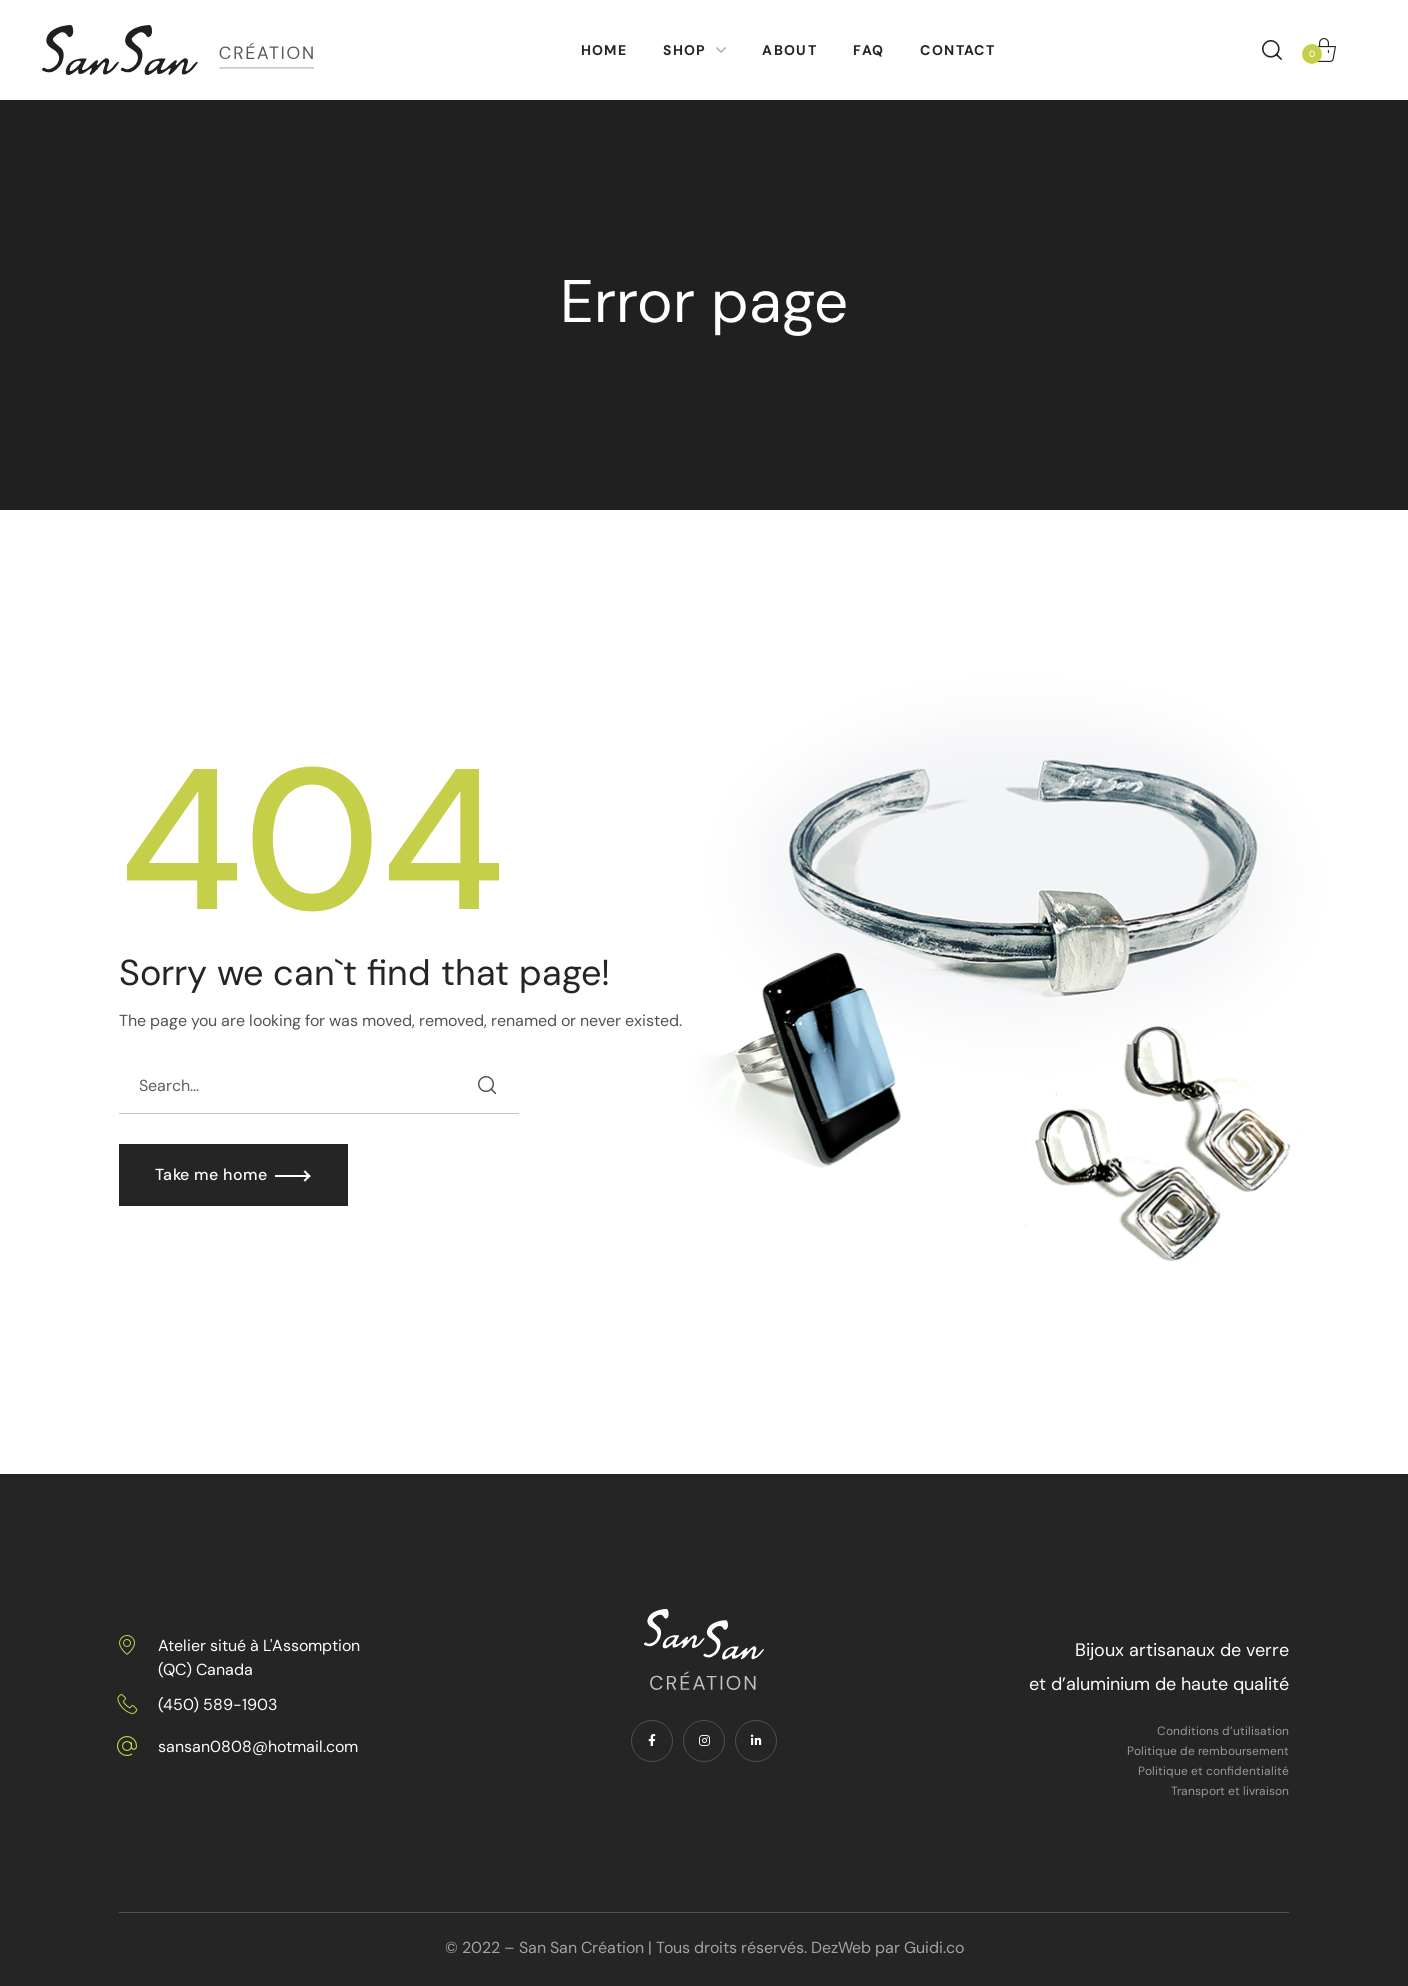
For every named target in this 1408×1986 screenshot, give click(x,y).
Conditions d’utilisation (1223, 1731)
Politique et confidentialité (1213, 1771)
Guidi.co (934, 1947)
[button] (1272, 50)
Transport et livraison (1230, 1791)
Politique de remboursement (1208, 1751)
